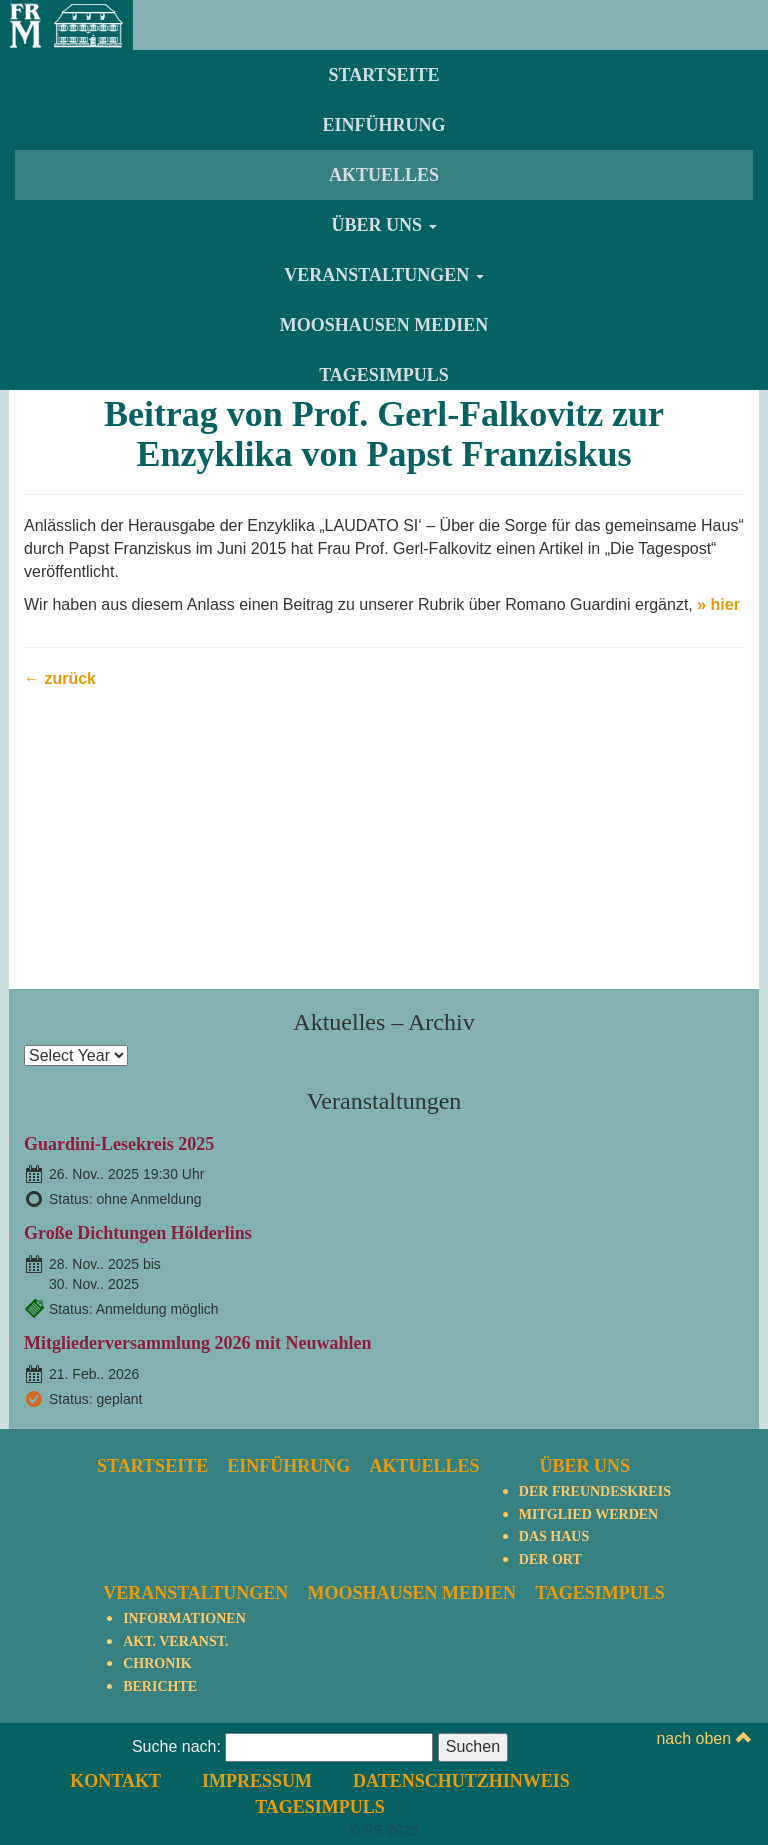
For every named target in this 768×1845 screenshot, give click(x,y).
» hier (718, 604)
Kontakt (115, 1781)
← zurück (60, 678)
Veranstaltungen (384, 275)
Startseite (383, 75)
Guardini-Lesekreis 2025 (119, 1144)
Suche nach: (176, 1746)
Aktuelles (384, 175)
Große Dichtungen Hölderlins (138, 1233)
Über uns (383, 225)
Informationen (184, 1618)
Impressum (257, 1781)
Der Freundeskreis (595, 1491)
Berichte (160, 1686)
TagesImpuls (384, 375)
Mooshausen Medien (384, 325)
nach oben (703, 1738)
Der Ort (550, 1559)
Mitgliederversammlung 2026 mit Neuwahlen (197, 1343)
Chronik (157, 1663)
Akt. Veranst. (175, 1641)
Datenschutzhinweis (461, 1781)
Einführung (383, 125)
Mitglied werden (588, 1514)
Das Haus (554, 1536)
